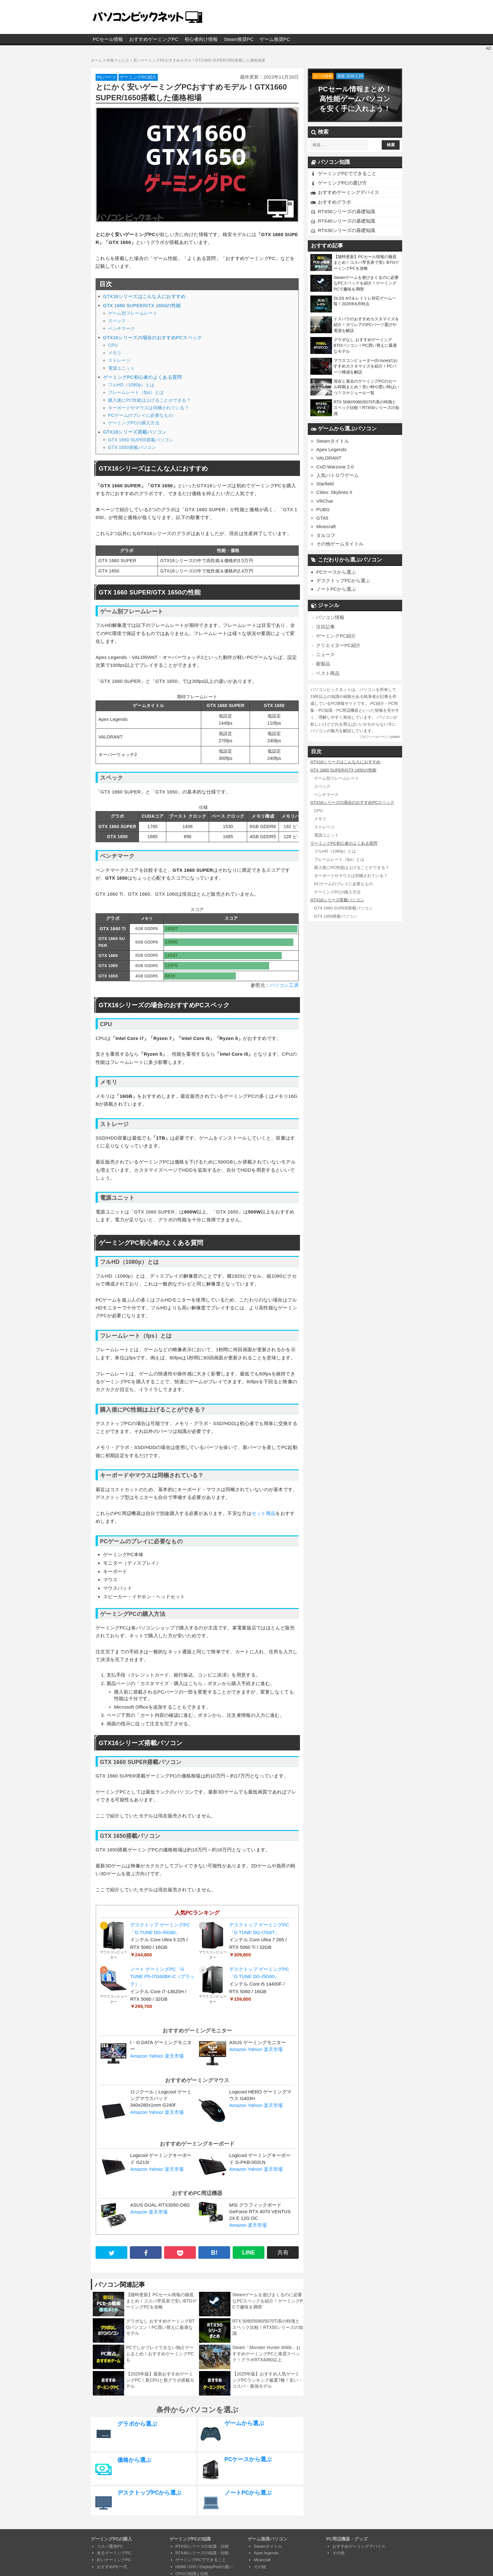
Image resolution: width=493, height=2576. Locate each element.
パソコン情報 (330, 617)
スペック (117, 320)
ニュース (325, 654)
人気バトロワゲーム (337, 475)
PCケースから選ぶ (336, 572)
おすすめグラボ (334, 202)
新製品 (323, 663)
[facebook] (146, 2252)
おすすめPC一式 (112, 2566)
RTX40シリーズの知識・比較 (202, 2553)
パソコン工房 (284, 985)
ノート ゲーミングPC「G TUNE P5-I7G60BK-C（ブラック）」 (162, 1976)
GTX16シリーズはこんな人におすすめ (144, 296)
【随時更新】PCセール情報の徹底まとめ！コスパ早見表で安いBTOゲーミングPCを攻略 (161, 2300)
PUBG (323, 509)
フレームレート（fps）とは (136, 392)
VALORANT (328, 458)
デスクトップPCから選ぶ (343, 580)
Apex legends (266, 2553)
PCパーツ (106, 77)
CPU (113, 345)
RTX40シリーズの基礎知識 (346, 221)
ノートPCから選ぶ (336, 589)
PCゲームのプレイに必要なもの (140, 415)
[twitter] (111, 2252)
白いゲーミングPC (114, 2559)
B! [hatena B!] (214, 2252)
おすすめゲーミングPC (153, 39)
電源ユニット (121, 368)
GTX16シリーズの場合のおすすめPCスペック (152, 337)
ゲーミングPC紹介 (138, 77)
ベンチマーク (121, 328)
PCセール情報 (108, 39)
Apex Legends (331, 449)
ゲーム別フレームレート (133, 313)
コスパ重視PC (110, 2546)
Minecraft (326, 526)
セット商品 (264, 1513)
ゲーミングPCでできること (347, 173)
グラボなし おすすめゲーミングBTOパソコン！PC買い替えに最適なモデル (160, 2327)
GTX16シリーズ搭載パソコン (135, 431)
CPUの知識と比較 (191, 2573)
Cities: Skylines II (334, 492)
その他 (260, 2566)
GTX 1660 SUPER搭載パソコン (141, 439)
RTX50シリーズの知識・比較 (202, 2546)
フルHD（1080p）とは (131, 384)
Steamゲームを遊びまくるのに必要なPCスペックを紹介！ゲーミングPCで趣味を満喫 (267, 2300)
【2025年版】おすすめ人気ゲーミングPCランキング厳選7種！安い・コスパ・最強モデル (267, 2380)
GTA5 (322, 518)
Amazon (138, 2056)
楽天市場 (174, 2056)
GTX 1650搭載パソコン (132, 447)
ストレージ (119, 360)
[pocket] (180, 2252)
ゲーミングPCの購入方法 (133, 422)
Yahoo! (156, 2056)
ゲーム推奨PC (275, 39)
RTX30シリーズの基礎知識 (346, 230)
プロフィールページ (374, 736)
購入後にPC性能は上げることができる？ (149, 400)
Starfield (325, 483)
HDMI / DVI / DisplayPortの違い (204, 2566)
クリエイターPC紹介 (338, 645)
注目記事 (325, 626)
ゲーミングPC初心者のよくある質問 (142, 377)
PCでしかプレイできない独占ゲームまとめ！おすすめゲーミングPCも (160, 2353)
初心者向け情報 (201, 39)
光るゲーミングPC (114, 2553)
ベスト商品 (328, 672)
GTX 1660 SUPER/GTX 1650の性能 (142, 305)
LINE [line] (248, 2252)
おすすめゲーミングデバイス (348, 192)
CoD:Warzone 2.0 (335, 466)
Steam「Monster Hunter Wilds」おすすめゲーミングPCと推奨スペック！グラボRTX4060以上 (266, 2353)
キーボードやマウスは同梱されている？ (148, 407)
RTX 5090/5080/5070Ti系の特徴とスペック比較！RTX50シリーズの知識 (267, 2327)
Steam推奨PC (238, 39)
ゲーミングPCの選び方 (342, 182)
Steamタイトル (332, 441)
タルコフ (325, 535)
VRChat (324, 501)
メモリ (115, 352)
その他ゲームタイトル (339, 543)
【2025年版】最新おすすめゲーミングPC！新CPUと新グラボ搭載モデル (160, 2380)
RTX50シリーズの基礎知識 (346, 211)
